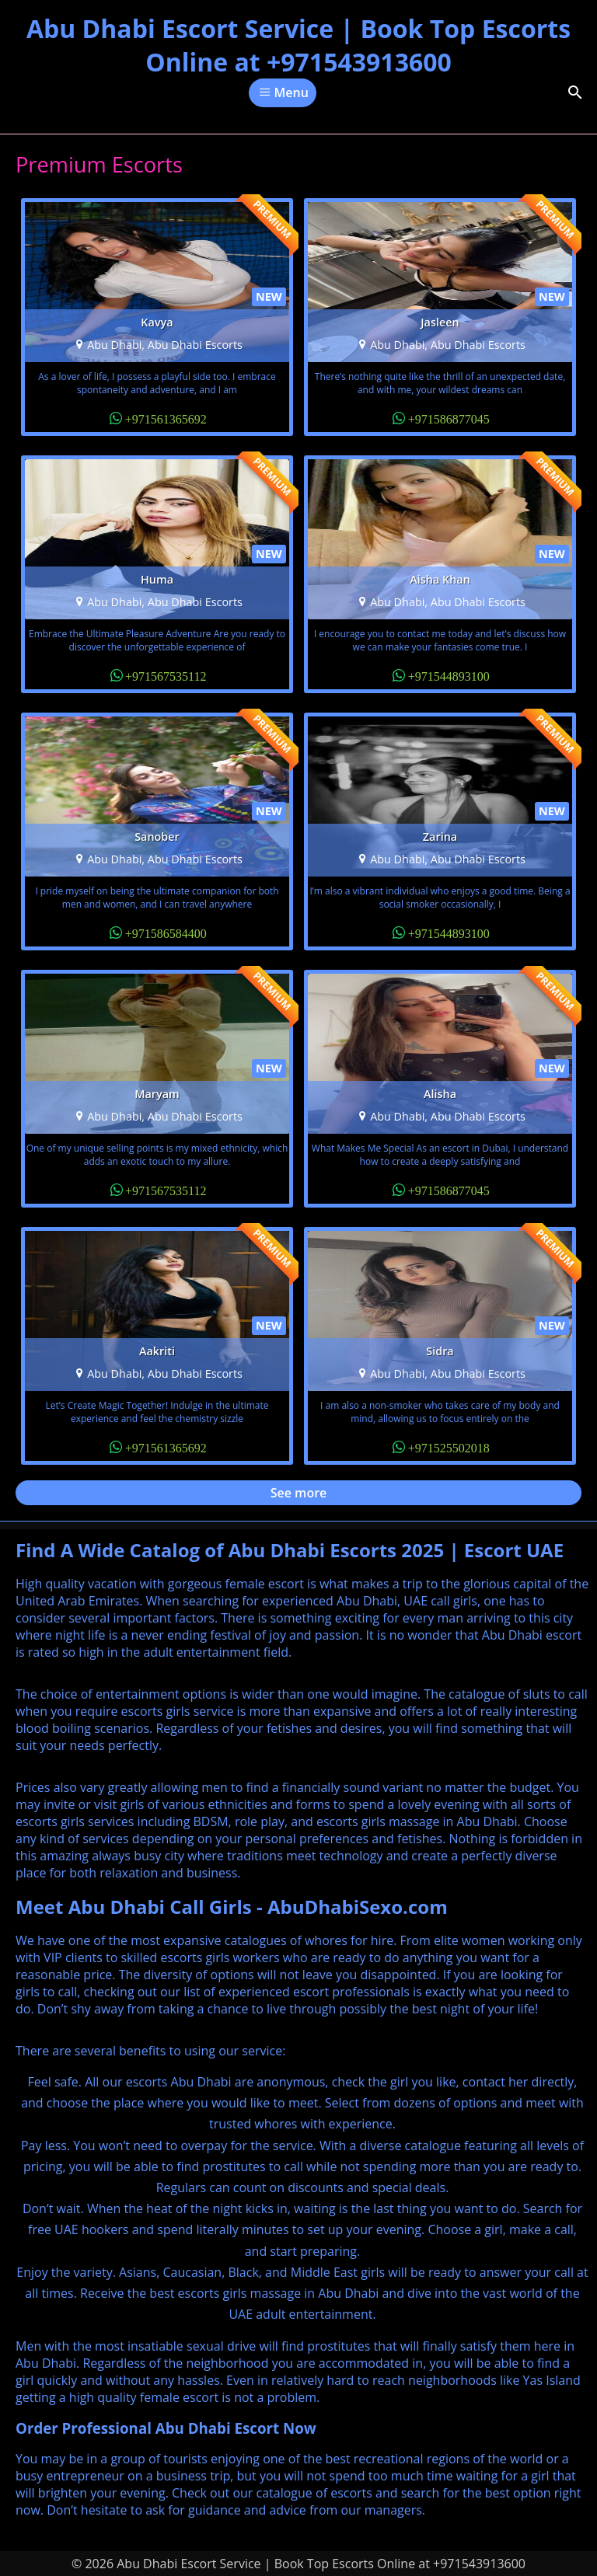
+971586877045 (449, 418)
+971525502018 (449, 1447)
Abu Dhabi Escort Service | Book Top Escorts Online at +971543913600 (298, 45)
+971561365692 (166, 418)
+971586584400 (166, 932)
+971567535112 (165, 675)
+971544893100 (449, 675)
